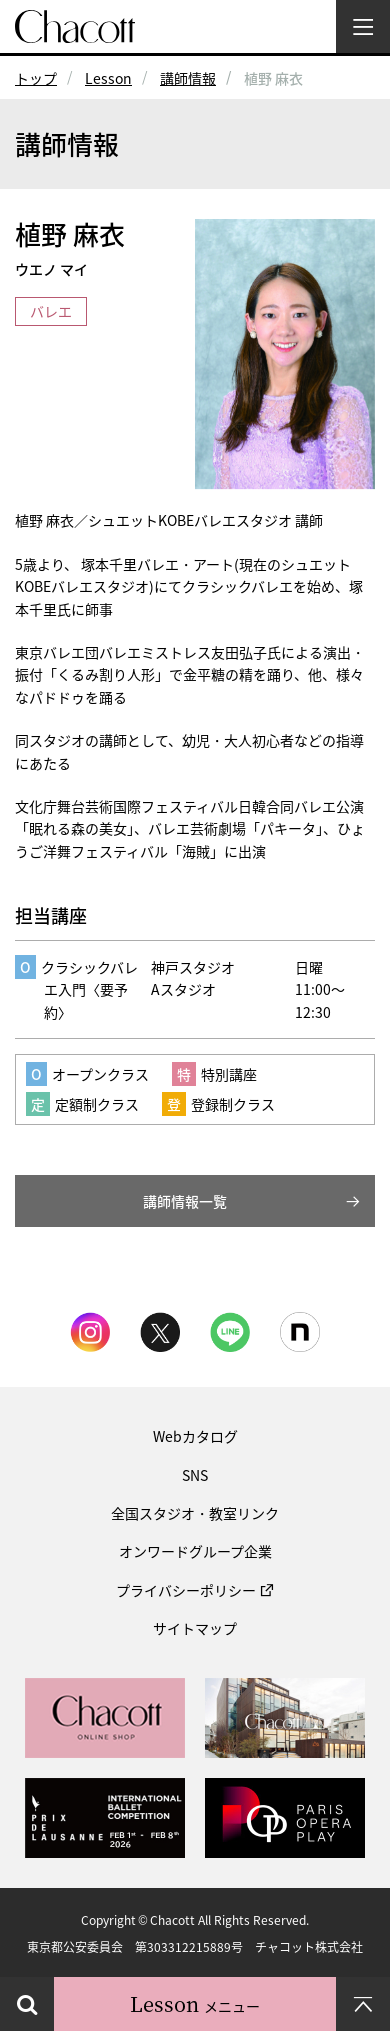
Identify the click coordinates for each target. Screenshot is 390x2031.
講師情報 (188, 78)
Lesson (108, 78)
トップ (36, 78)
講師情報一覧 (185, 1201)
